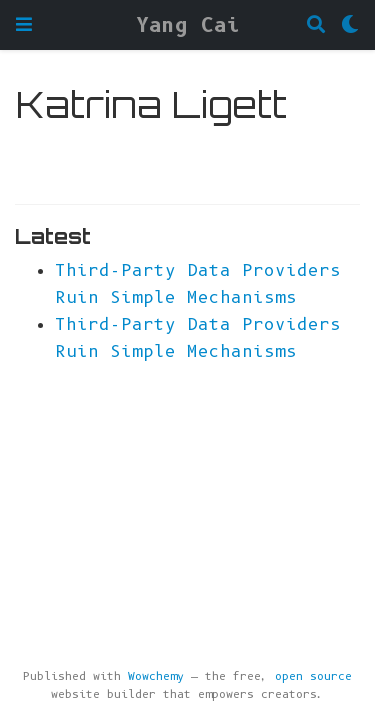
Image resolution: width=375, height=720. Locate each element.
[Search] (316, 25)
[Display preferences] (350, 25)
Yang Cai (188, 25)
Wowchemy (156, 676)
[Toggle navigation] (24, 24)
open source (313, 676)
